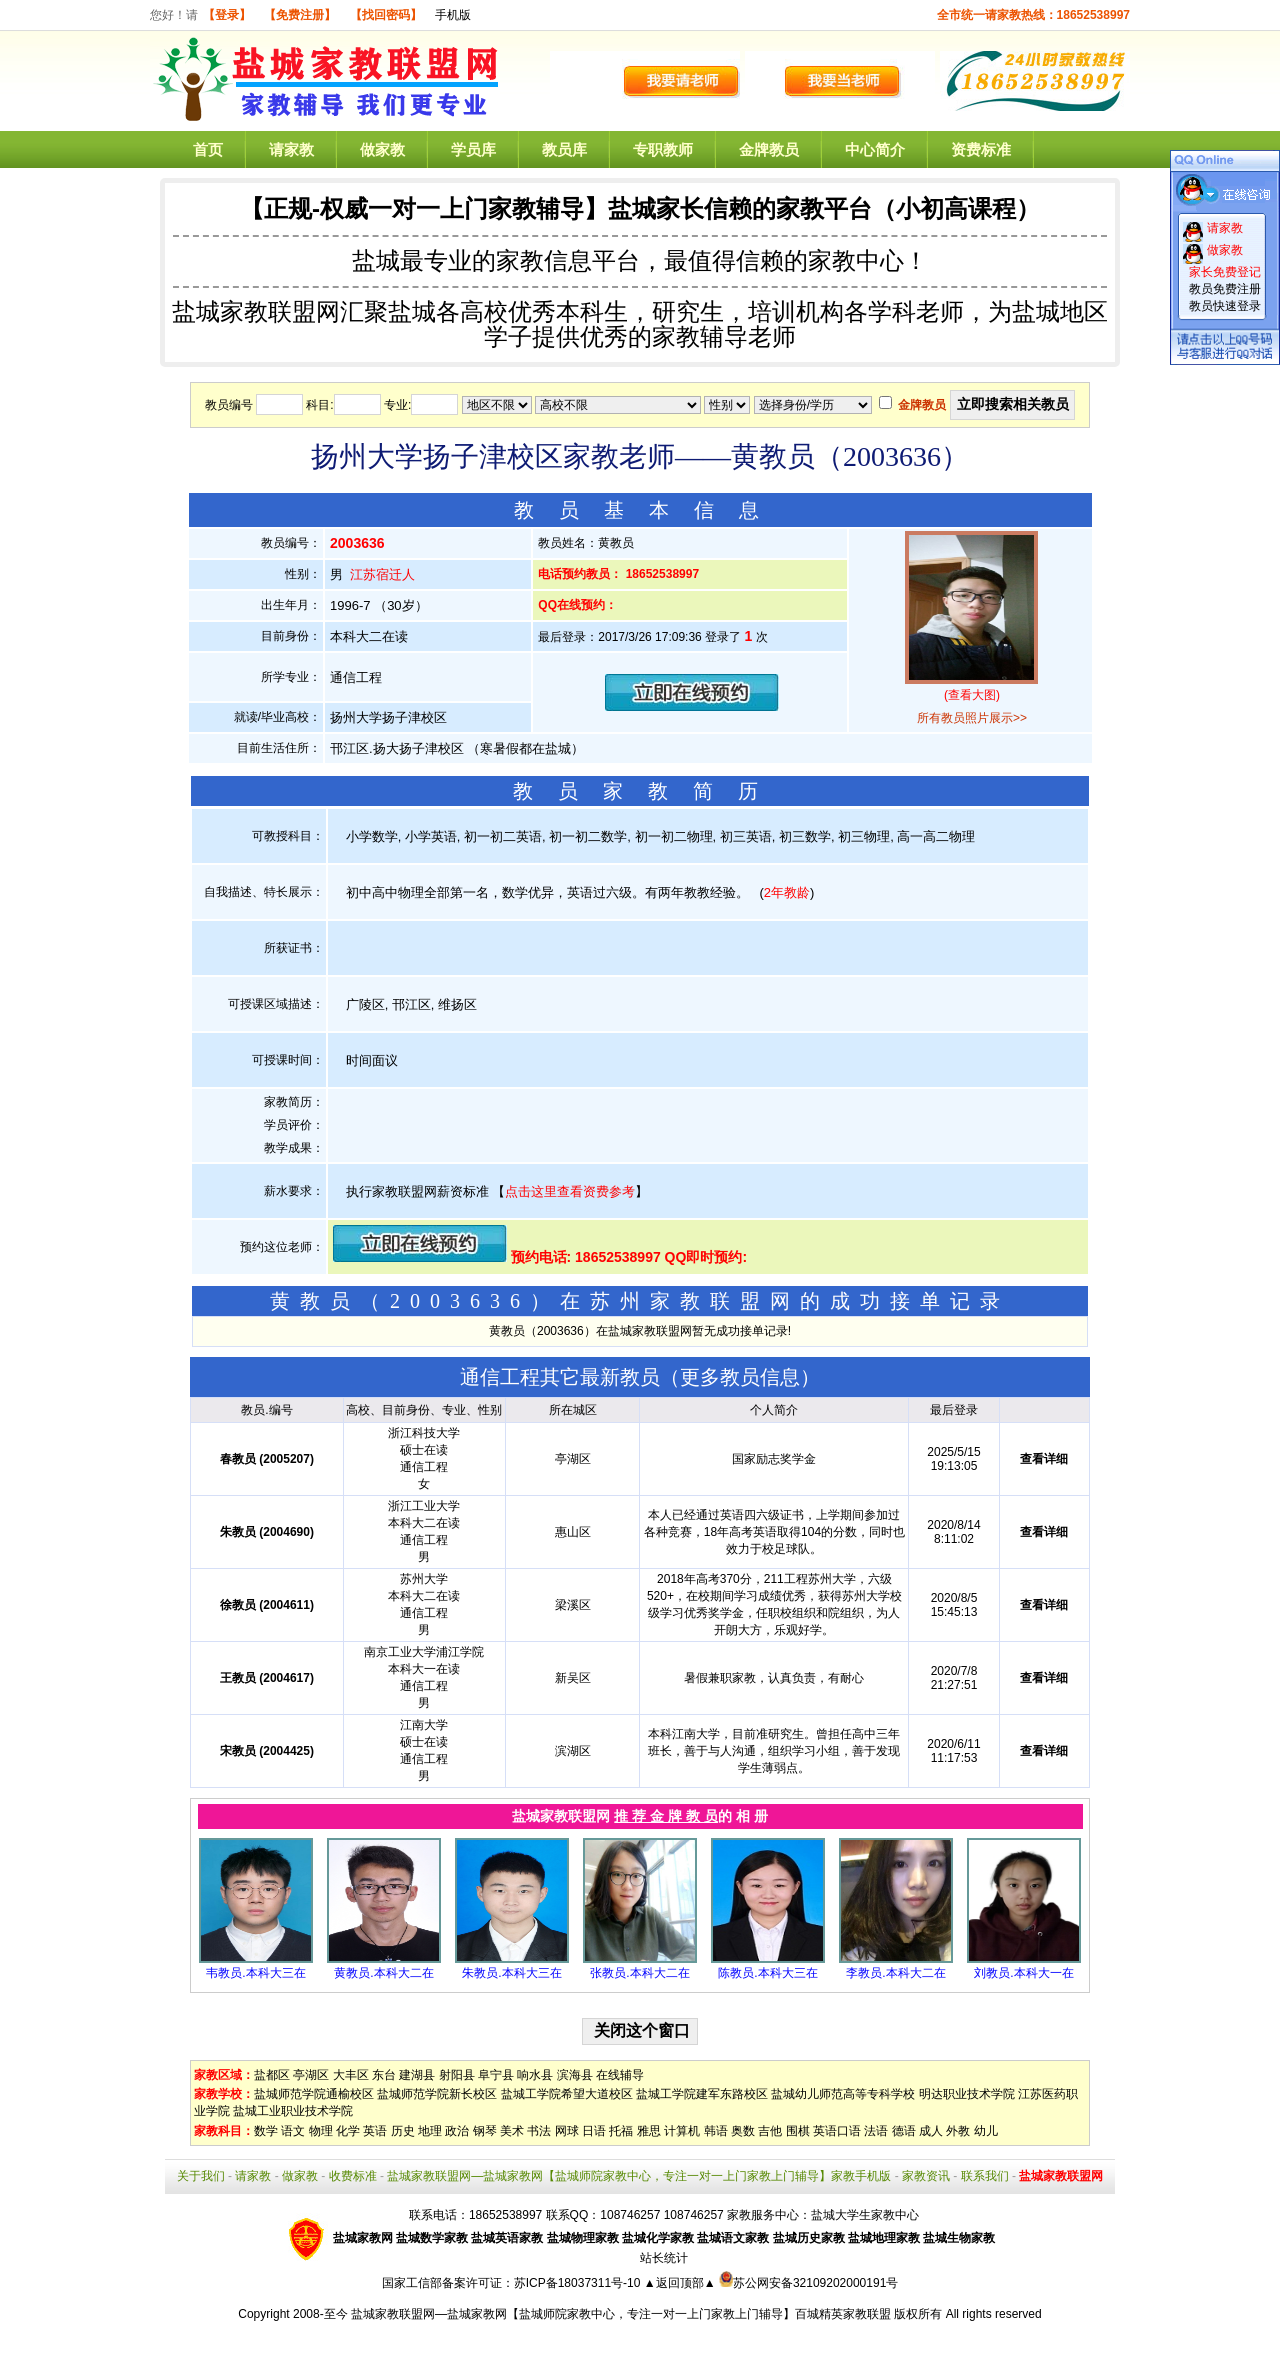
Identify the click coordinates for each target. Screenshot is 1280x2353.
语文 (293, 2131)
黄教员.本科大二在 (383, 1973)
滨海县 (575, 2075)
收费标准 (353, 2176)
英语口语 (837, 2131)
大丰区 (351, 2075)
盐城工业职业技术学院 (293, 2111)
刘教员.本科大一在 (1023, 1973)
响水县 (535, 2075)
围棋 (798, 2131)
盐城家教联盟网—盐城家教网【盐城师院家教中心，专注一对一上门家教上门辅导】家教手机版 (639, 2176)
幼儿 (986, 2131)
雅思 (649, 2131)
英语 (375, 2131)
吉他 (770, 2131)
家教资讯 (926, 2176)
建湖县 (417, 2075)
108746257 (694, 2215)
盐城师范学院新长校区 (437, 2094)
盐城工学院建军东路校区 (702, 2094)
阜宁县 (496, 2075)
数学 (266, 2131)
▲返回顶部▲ (680, 2283)
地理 (430, 2131)
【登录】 (227, 15)
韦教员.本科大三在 (255, 1973)
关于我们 (201, 2176)
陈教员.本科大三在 (767, 1973)
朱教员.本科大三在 (511, 1973)
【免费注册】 (300, 15)
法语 (876, 2131)
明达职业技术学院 (967, 2094)
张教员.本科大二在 (639, 1973)
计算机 (682, 2131)
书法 (539, 2131)
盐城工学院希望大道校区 (567, 2094)
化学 (348, 2131)
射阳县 (457, 2075)
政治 (457, 2131)
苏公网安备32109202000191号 (808, 2283)
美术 (512, 2131)
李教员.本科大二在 (895, 1973)
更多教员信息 (740, 1377)
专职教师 (663, 149)
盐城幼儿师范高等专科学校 (843, 2094)
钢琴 (485, 2131)
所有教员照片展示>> (972, 718)
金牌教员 (769, 149)
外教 (958, 2131)
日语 (594, 2131)
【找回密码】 (386, 15)
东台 (384, 2075)
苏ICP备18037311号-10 (579, 2283)
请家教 (291, 149)
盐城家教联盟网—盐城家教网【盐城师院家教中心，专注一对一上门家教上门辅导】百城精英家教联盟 (621, 2314)
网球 (567, 2131)
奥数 (743, 2131)
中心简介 (875, 149)
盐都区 (272, 2075)
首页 (208, 149)
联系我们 (985, 2176)
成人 (931, 2131)
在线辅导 (620, 2075)
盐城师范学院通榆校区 (314, 2094)
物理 (321, 2131)
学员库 (473, 149)
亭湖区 (311, 2075)
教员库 (564, 149)
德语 (904, 2131)
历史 (403, 2131)
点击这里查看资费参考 (570, 1191)
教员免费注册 (1225, 289)
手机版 (453, 15)
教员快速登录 (1225, 306)
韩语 (716, 2131)
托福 (621, 2131)
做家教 (382, 149)
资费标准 (981, 149)
